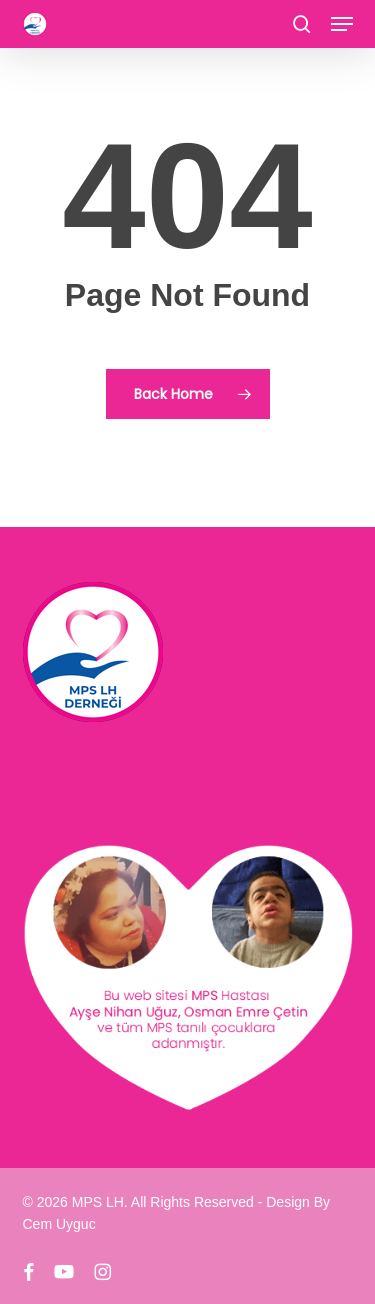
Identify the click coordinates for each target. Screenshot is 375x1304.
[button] (342, 24)
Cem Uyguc (59, 1224)
